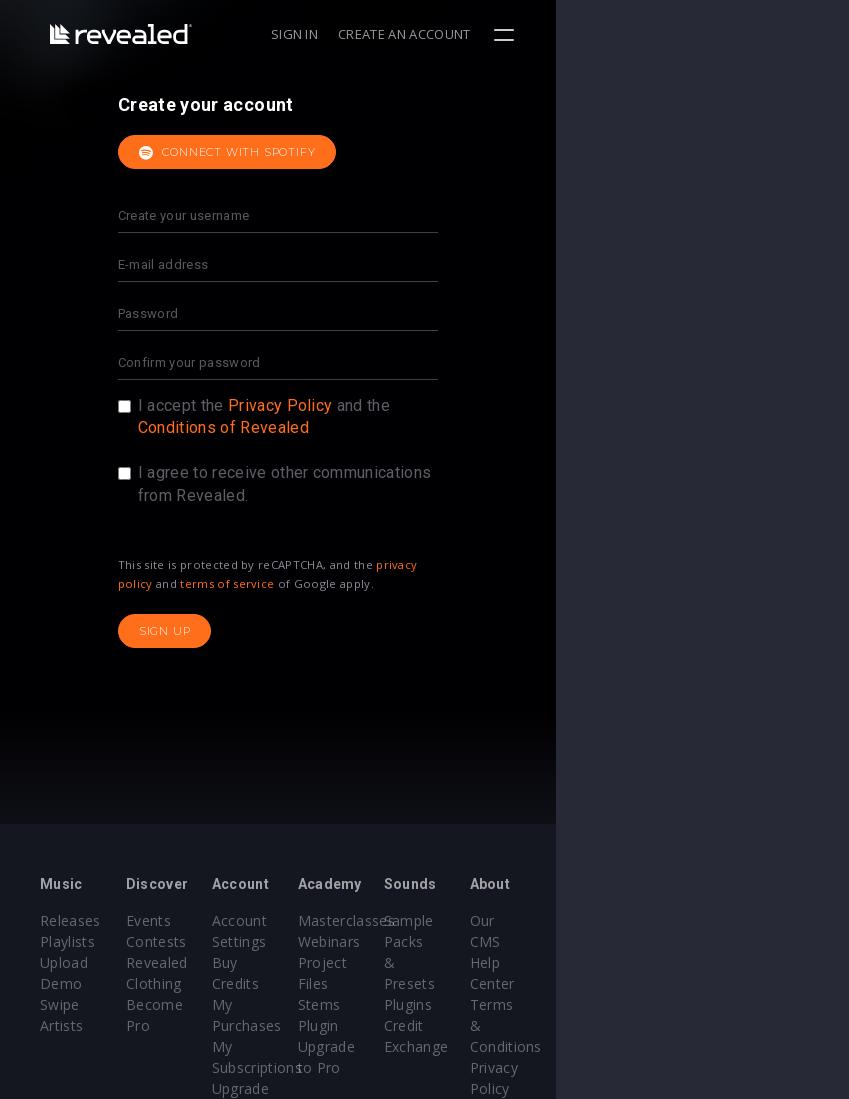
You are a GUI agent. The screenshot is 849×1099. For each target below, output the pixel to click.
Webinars (475, 941)
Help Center (754, 941)
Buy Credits (349, 962)
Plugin (464, 1004)
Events (197, 920)
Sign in (587, 34)
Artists (61, 1004)
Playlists (67, 941)
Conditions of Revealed (370, 427)
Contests (205, 941)
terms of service (374, 583)
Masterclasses (492, 920)
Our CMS (744, 920)
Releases (70, 920)
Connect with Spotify (374, 153)
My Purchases (357, 983)
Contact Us (751, 1067)
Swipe (60, 983)
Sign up (312, 631)
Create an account (698, 34)
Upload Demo (87, 962)
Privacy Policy (427, 405)
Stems (465, 983)
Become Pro (217, 1004)
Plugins (603, 962)
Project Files (486, 962)
